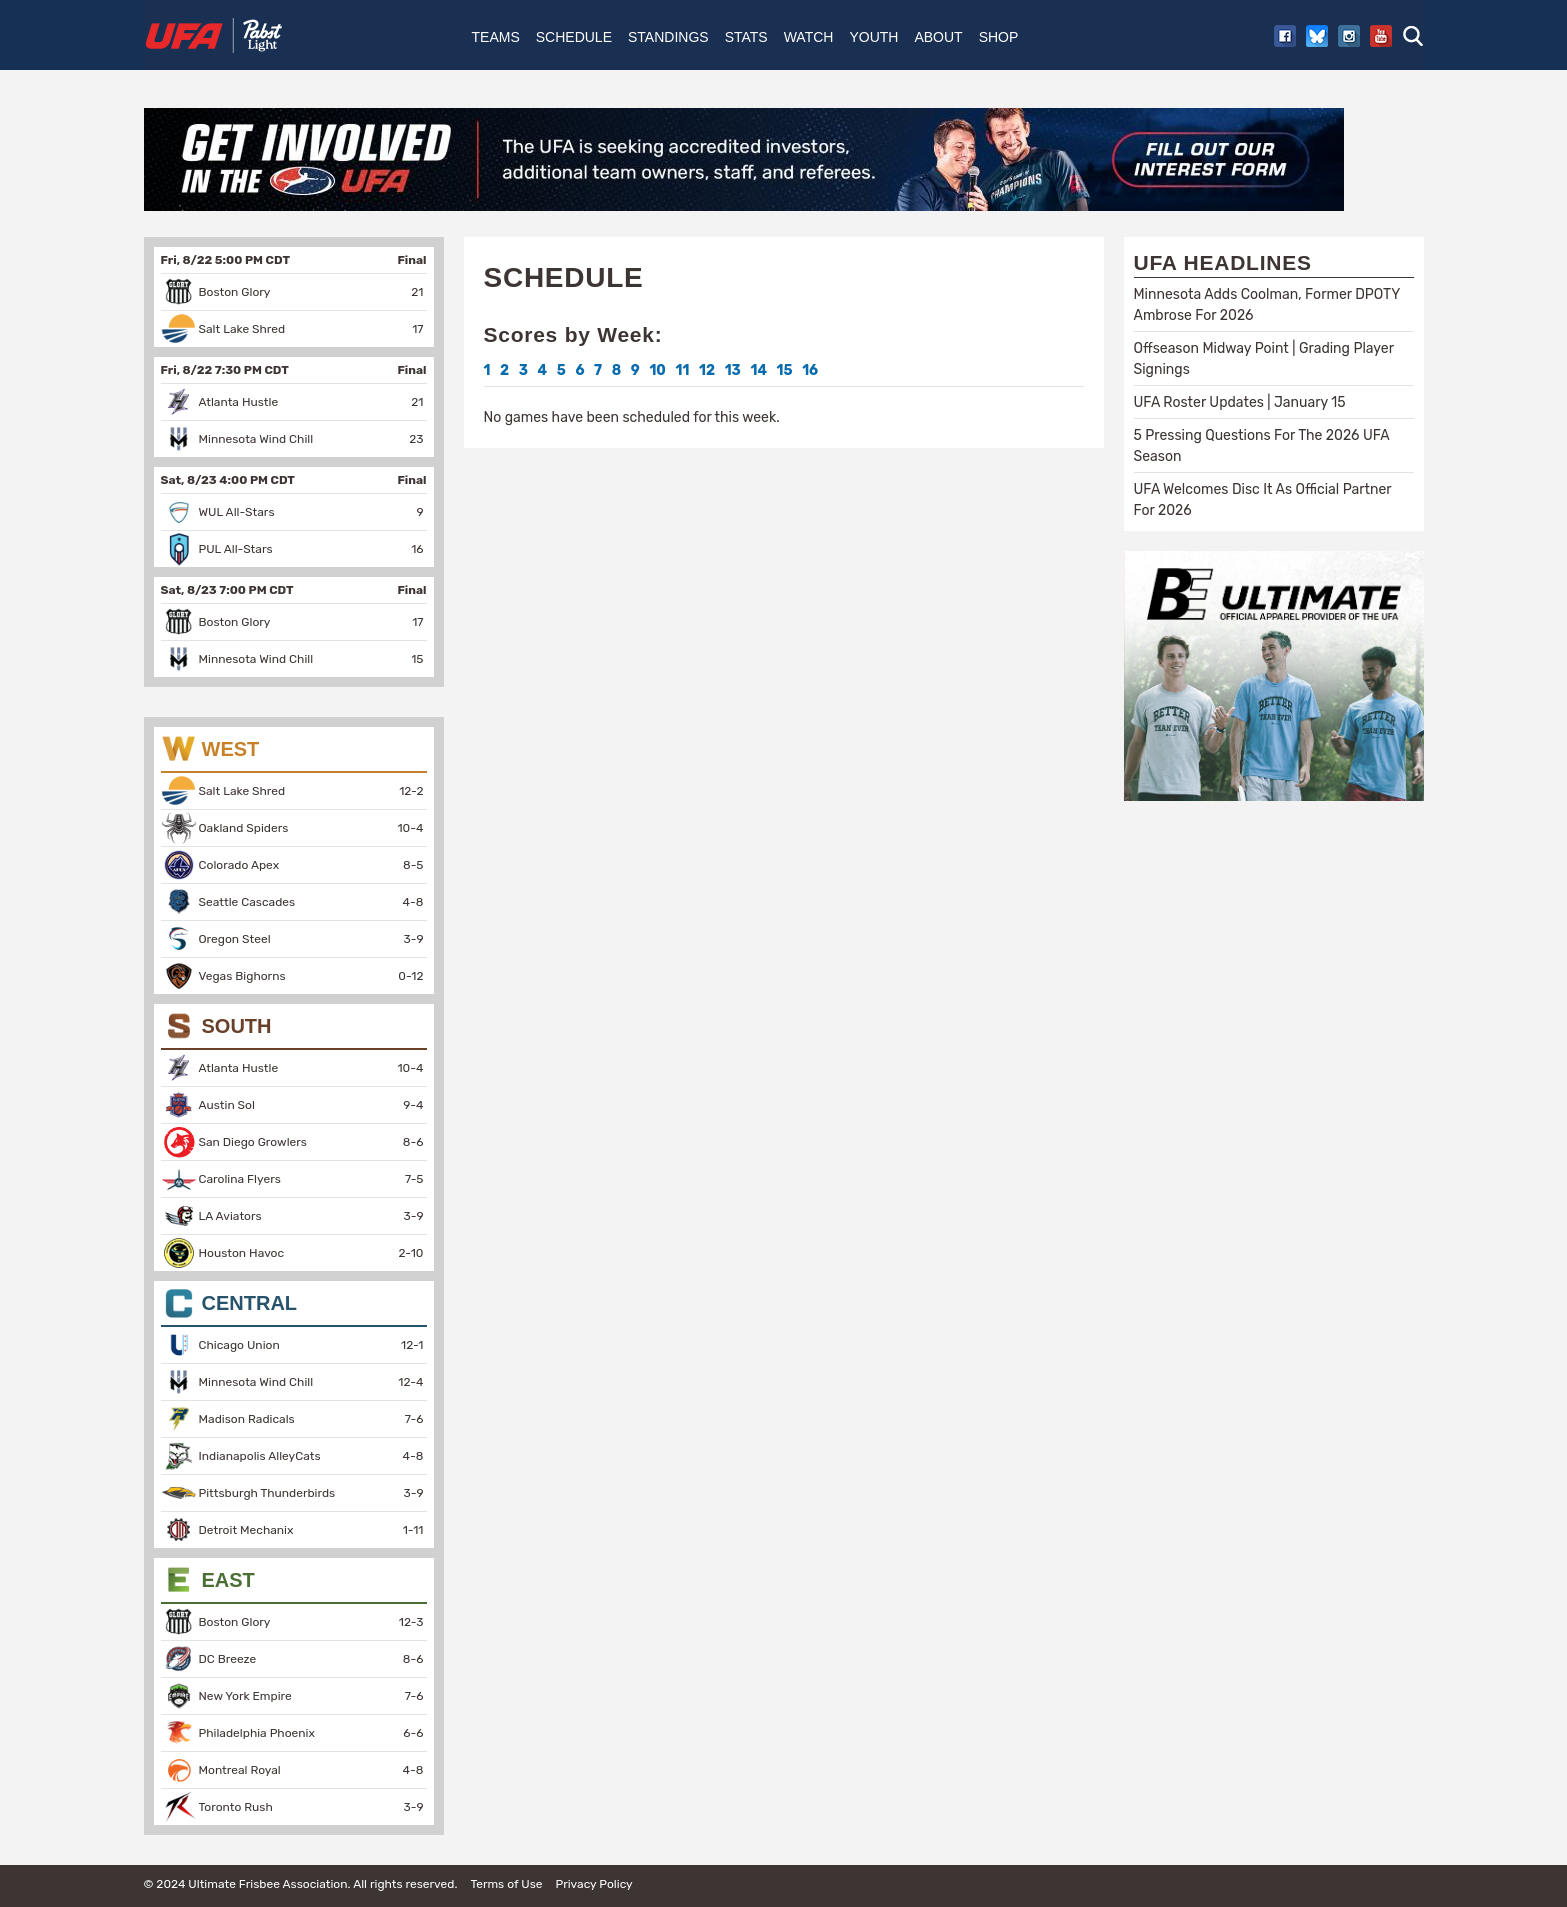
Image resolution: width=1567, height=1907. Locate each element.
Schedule (574, 37)
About (938, 37)
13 (733, 370)
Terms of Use (506, 1884)
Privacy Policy (593, 1884)
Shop (999, 37)
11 (682, 370)
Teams (496, 37)
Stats (746, 37)
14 (758, 370)
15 (785, 370)
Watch (809, 37)
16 (810, 370)
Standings (668, 37)
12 (707, 370)
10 (657, 370)
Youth (873, 37)
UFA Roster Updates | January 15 (1240, 402)
